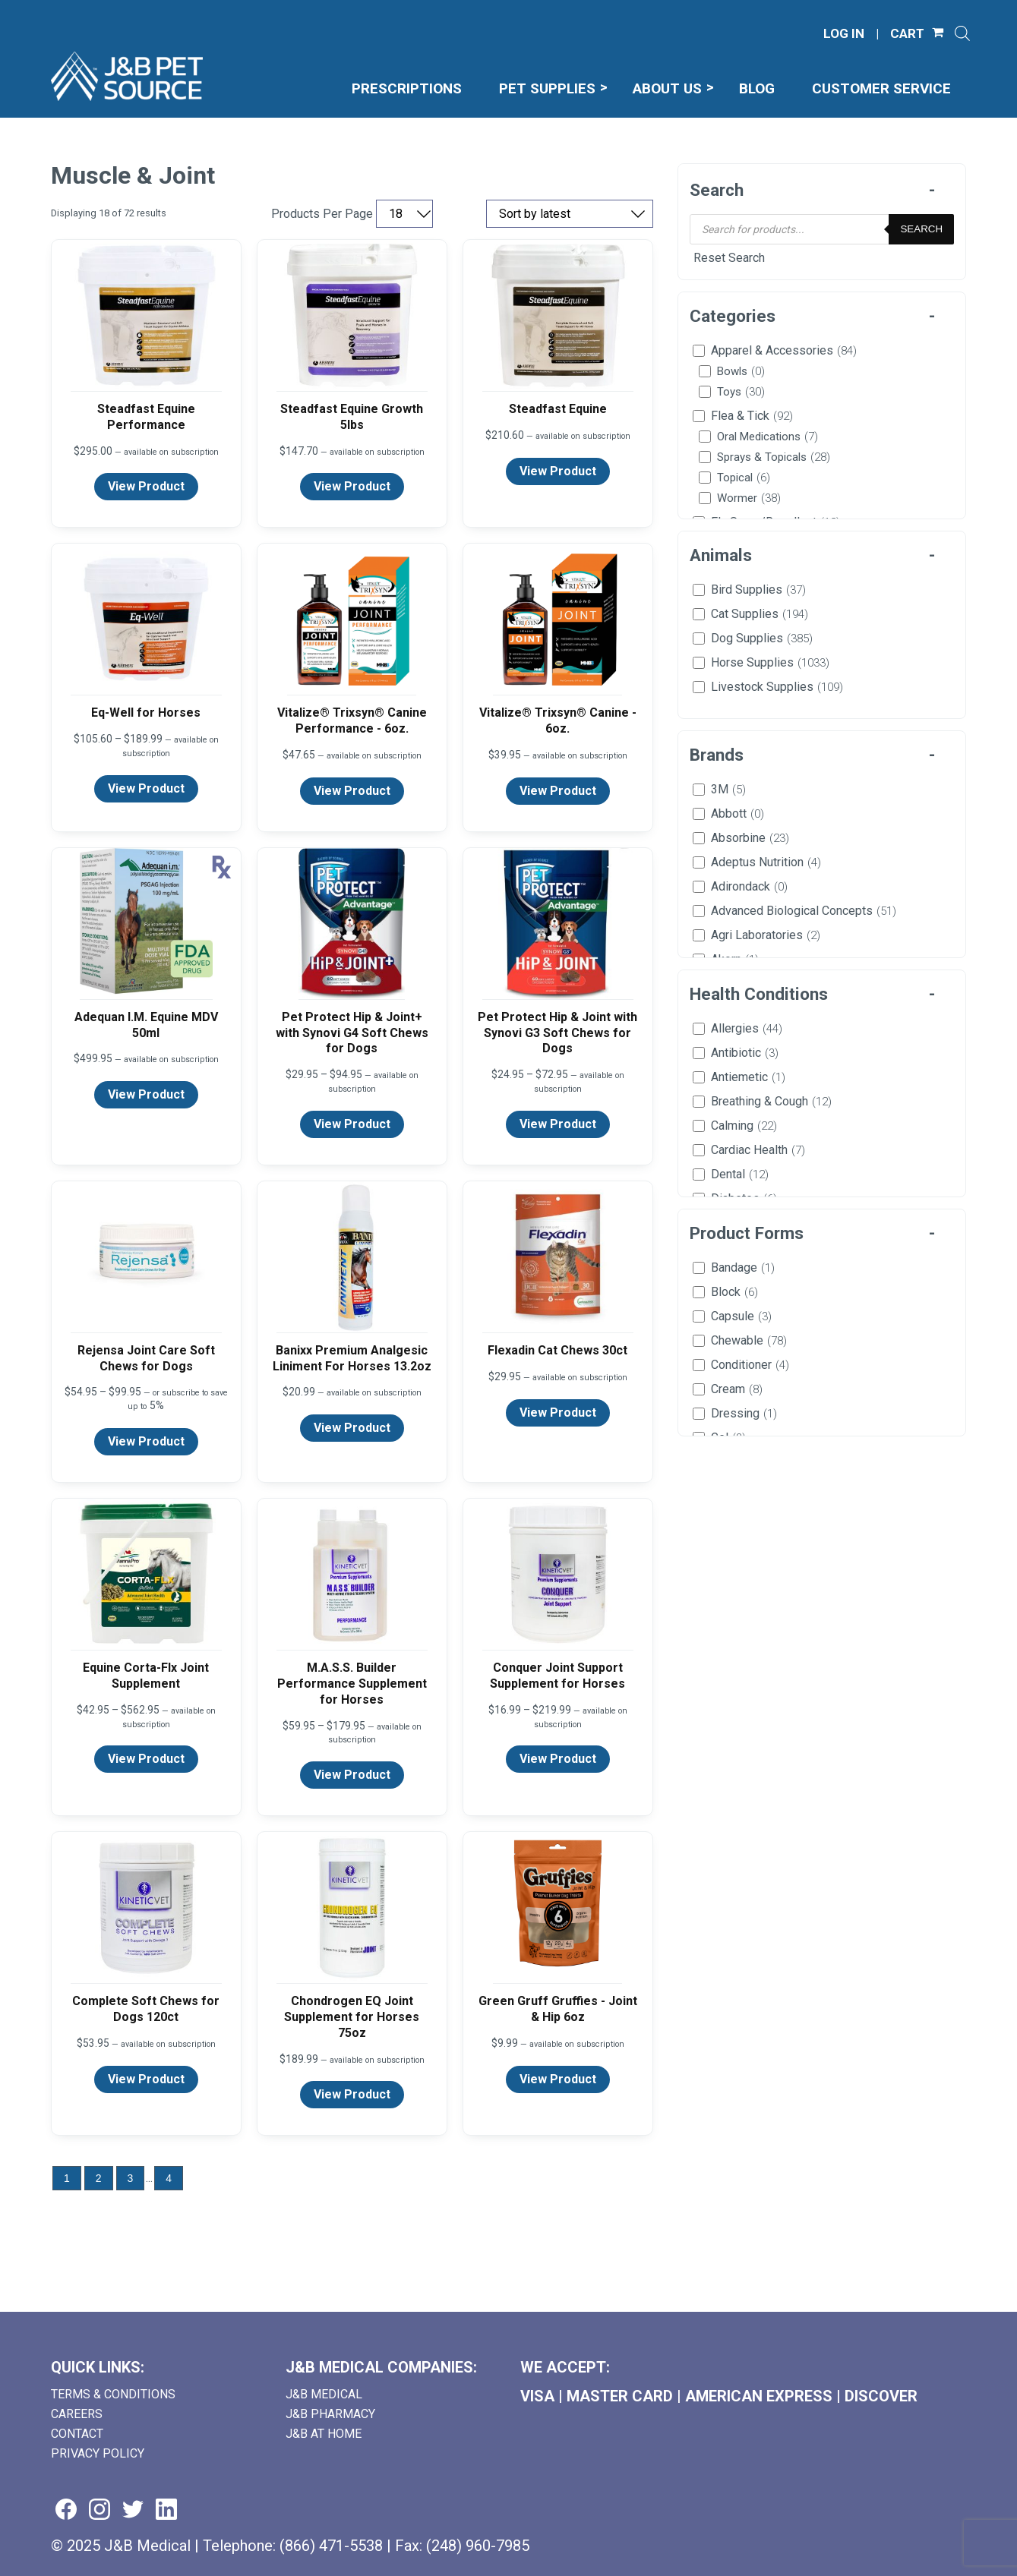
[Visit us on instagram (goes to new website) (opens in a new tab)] (99, 2510)
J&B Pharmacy (330, 2414)
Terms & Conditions (113, 2394)
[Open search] (962, 33)
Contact (77, 2433)
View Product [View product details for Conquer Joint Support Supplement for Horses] (558, 1758)
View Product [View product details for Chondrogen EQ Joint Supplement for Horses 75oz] (352, 2094)
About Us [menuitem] (667, 88)
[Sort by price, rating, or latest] (569, 214)
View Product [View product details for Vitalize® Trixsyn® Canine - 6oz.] (558, 791)
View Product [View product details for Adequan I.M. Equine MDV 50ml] (146, 1094)
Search (921, 229)
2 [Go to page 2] (99, 2178)
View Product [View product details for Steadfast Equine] (558, 471)
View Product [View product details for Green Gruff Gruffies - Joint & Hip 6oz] (558, 2079)
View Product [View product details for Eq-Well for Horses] (146, 788)
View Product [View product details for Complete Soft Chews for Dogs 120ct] (146, 2079)
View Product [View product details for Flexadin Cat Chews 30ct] (558, 1412)
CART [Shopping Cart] (907, 33)
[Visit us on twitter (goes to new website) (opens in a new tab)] (133, 2510)
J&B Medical (324, 2394)
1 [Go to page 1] (67, 2178)
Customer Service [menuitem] (881, 88)
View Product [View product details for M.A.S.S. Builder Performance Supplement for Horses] (352, 1774)
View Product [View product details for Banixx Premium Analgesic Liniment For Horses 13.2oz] (352, 1427)
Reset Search (729, 258)
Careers (77, 2414)
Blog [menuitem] (757, 88)
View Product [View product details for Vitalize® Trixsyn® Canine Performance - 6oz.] (352, 791)
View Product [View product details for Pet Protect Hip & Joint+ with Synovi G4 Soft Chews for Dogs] (352, 1124)
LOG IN (843, 33)
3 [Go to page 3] (131, 2178)
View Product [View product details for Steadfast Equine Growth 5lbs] (352, 486)
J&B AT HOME (324, 2433)
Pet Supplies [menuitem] (547, 88)
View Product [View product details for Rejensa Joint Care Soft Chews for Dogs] (146, 1441)
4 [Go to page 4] (169, 2178)
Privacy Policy (97, 2453)
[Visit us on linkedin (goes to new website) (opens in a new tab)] (166, 2510)
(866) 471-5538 (331, 2546)
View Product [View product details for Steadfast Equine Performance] (146, 486)
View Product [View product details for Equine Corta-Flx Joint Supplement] (146, 1758)
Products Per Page (322, 214)
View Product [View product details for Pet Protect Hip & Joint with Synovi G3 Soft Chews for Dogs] (558, 1124)
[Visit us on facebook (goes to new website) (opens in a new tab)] (66, 2510)
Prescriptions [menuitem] (407, 88)
